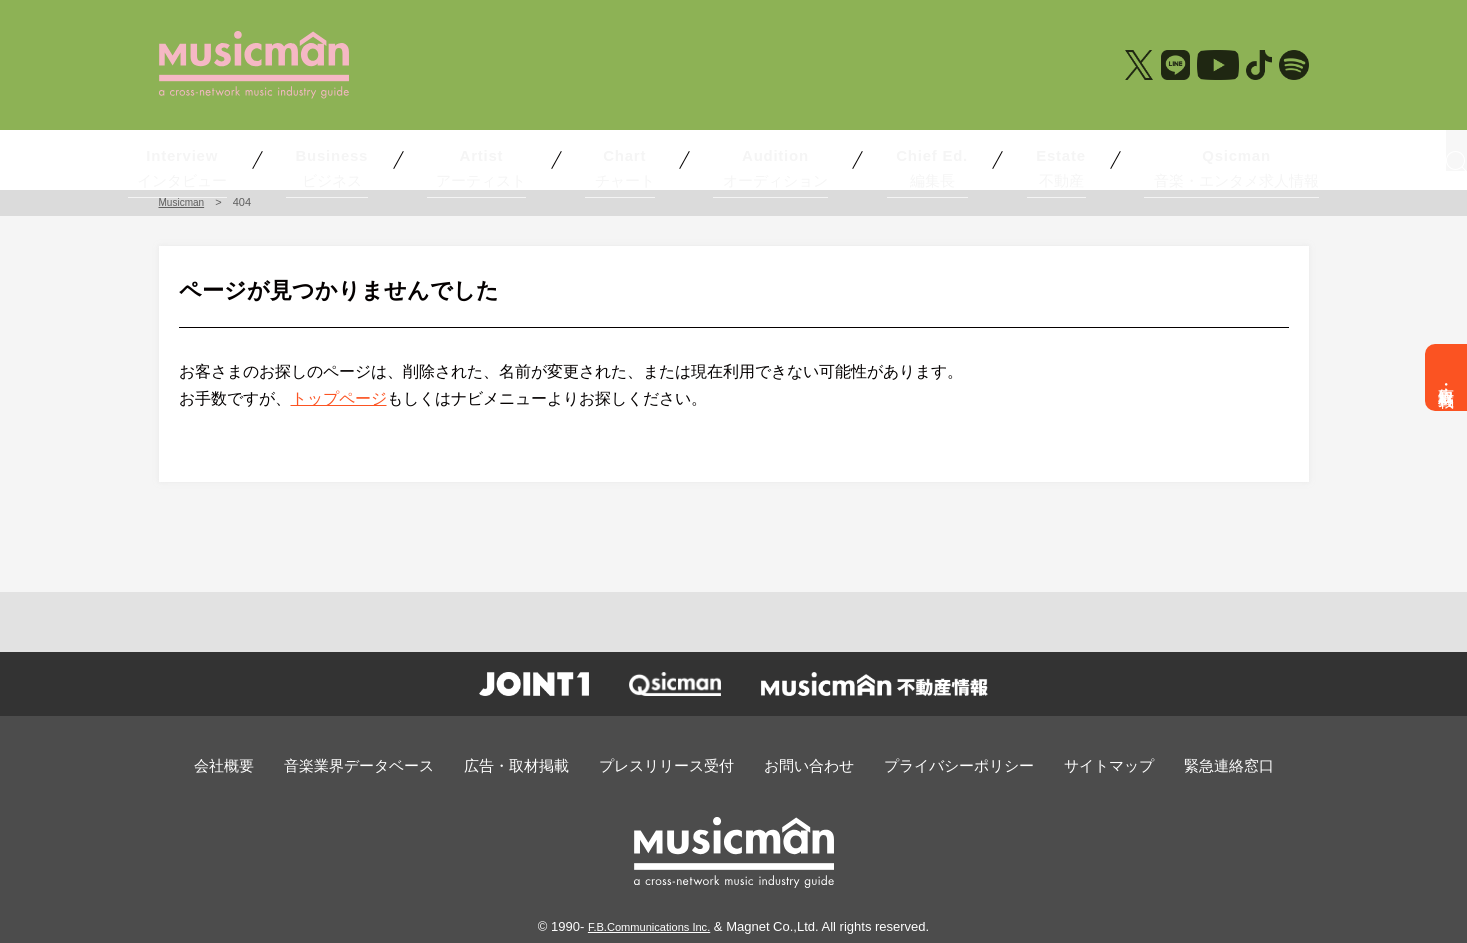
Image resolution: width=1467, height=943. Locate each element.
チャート (628, 159)
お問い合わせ (801, 764)
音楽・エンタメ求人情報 (1131, 159)
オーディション (743, 159)
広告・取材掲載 (1446, 377)
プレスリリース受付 (673, 764)
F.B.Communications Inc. (649, 923)
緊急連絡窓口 (1177, 764)
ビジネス (393, 159)
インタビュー (262, 159)
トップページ (339, 398)
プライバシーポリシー (935, 764)
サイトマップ (1069, 764)
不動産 (992, 159)
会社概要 (278, 764)
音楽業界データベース (399, 764)
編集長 (873, 159)
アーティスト (518, 159)
